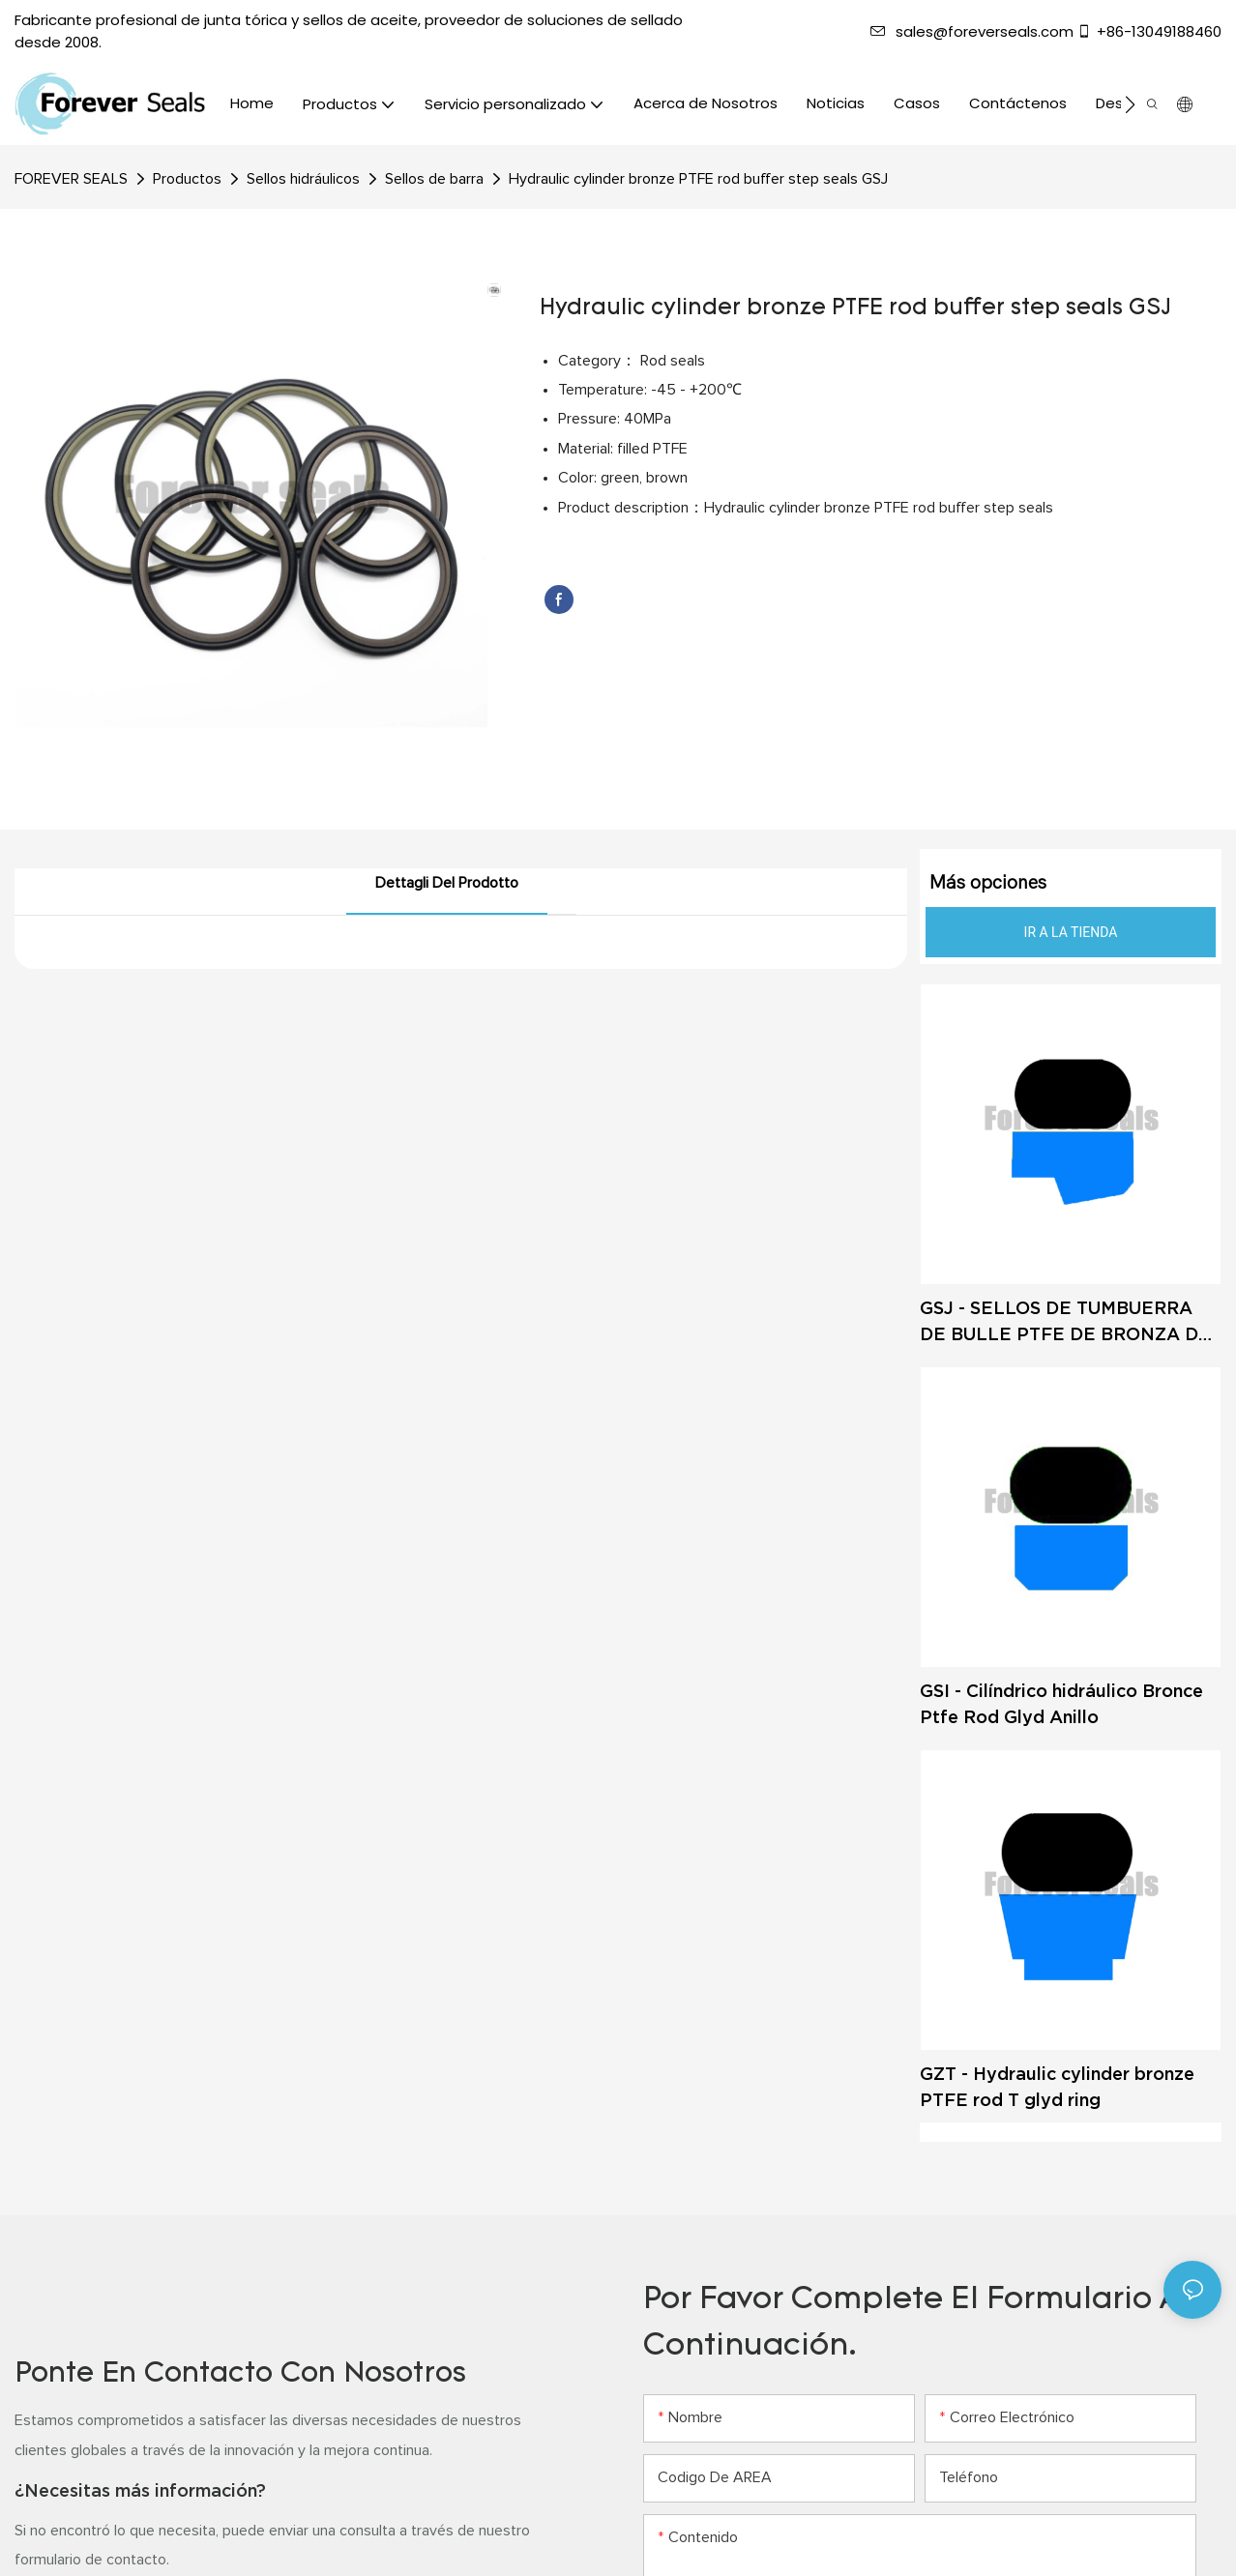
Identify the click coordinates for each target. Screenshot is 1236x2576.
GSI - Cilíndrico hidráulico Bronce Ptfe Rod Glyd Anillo (1061, 1704)
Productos (187, 179)
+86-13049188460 (1148, 31)
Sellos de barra (434, 179)
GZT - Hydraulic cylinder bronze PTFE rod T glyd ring (1057, 2087)
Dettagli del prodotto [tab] (446, 883)
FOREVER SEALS (71, 179)
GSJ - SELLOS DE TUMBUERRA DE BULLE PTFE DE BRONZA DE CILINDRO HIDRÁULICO (1065, 1322)
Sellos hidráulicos (303, 179)
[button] (1130, 104)
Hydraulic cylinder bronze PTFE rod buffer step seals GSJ (698, 179)
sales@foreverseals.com (972, 31)
